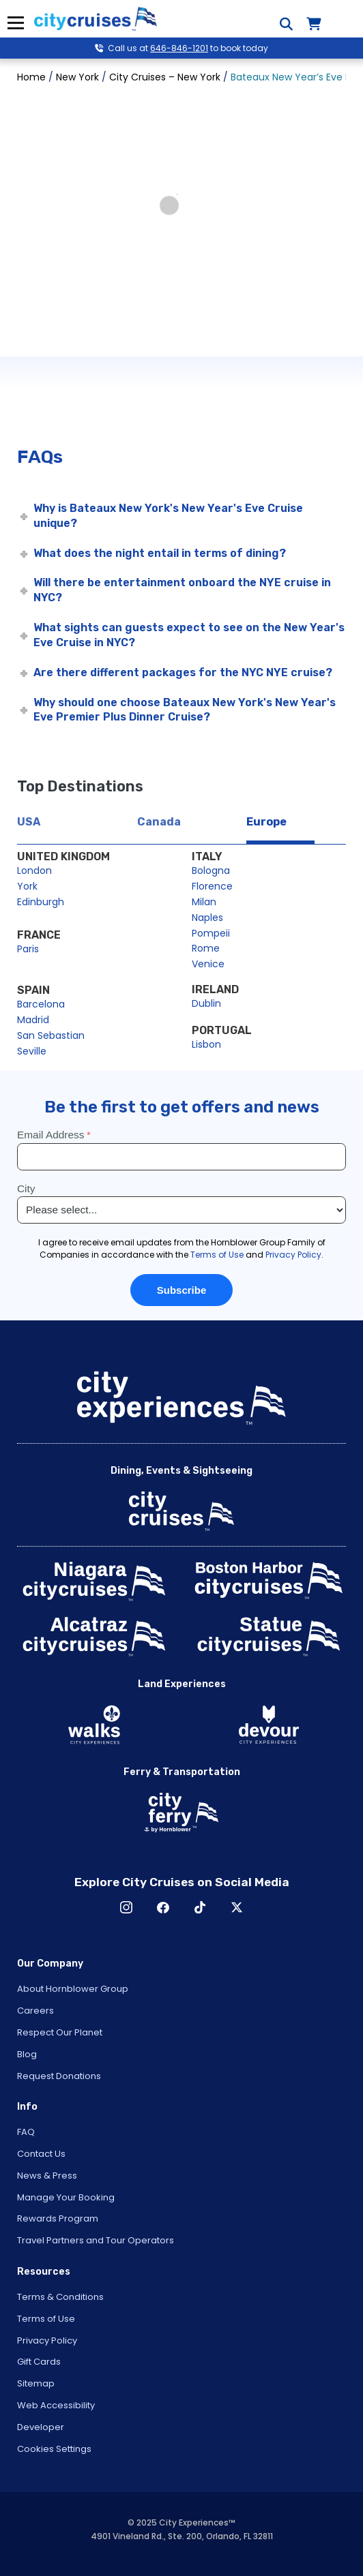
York (27, 886)
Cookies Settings (54, 2448)
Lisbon (206, 1044)
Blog (27, 2054)
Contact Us (41, 2153)
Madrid (33, 1020)
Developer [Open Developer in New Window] (40, 2427)
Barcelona (41, 1004)
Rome (206, 948)
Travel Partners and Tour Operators (95, 2240)
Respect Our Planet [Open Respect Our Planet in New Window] (59, 2032)
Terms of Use (46, 2318)
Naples (207, 917)
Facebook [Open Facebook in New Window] (163, 1907)
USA (28, 821)
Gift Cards (39, 2361)
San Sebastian (51, 1035)
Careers (35, 2010)
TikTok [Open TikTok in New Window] (200, 1907)
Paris (28, 949)
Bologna (211, 870)
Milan (204, 902)
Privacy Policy (47, 2340)
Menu (15, 23)
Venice (208, 964)
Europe (266, 821)
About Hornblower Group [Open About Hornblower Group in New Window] (72, 1988)
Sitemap (36, 2383)
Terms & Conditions (60, 2296)
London (34, 870)
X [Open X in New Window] (237, 1907)
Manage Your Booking (66, 2197)
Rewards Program (57, 2218)
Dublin (206, 1003)
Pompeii (211, 933)
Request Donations (59, 2076)
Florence (212, 886)
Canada (159, 821)
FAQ (26, 2131)
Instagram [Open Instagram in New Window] (126, 1907)
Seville (31, 1051)
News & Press (47, 2175)
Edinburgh (40, 902)
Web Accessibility (56, 2405)
